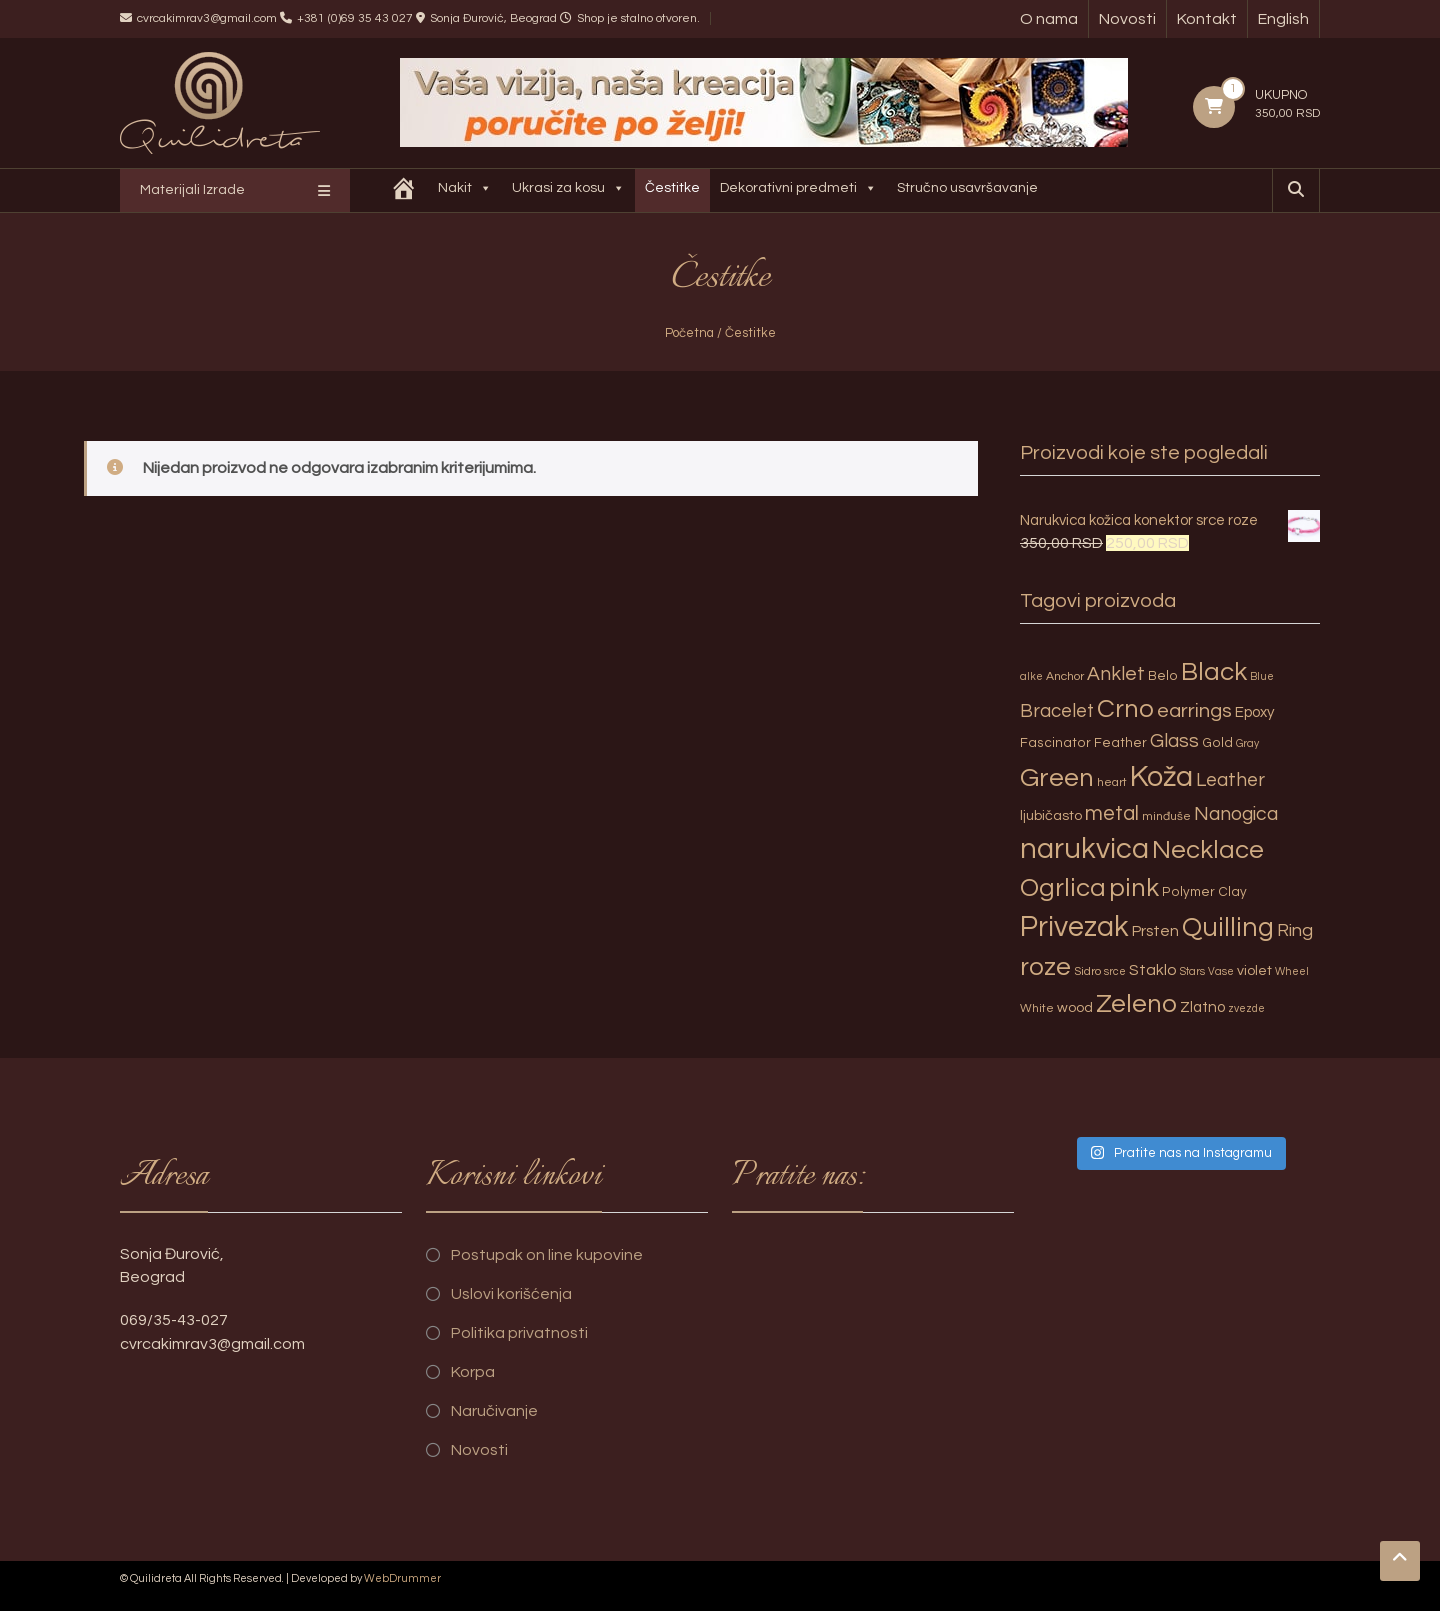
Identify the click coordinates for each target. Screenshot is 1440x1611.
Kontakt (1207, 19)
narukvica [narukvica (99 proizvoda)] (1084, 849)
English (1283, 19)
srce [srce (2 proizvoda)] (1115, 971)
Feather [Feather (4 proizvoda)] (1120, 743)
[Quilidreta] (404, 190)
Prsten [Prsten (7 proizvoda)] (1155, 931)
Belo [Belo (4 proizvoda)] (1163, 676)
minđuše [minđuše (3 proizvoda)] (1166, 816)
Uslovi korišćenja (511, 1294)
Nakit (465, 190)
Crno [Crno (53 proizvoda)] (1125, 709)
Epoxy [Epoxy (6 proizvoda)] (1255, 712)
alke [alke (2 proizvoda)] (1031, 676)
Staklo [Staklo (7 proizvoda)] (1153, 970)
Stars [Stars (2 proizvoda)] (1192, 971)
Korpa (473, 1372)
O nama (1049, 19)
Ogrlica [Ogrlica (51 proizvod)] (1063, 888)
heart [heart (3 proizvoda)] (1112, 782)
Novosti (1127, 19)
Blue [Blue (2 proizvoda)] (1262, 676)
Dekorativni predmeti (798, 190)
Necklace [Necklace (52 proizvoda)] (1208, 850)
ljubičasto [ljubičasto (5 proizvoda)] (1051, 815)
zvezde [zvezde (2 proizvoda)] (1246, 1008)
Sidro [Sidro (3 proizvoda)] (1087, 971)
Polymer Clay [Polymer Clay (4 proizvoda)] (1204, 892)
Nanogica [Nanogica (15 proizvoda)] (1236, 814)
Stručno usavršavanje (967, 188)
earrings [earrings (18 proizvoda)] (1194, 710)
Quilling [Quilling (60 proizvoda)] (1228, 928)
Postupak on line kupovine (547, 1255)
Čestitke (672, 188)
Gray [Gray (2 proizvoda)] (1247, 743)
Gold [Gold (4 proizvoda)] (1217, 743)
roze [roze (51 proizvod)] (1045, 967)
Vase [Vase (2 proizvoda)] (1221, 971)
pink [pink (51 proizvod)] (1134, 888)
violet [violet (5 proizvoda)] (1254, 970)
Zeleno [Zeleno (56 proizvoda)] (1136, 1004)
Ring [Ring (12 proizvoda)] (1295, 930)
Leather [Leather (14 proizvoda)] (1230, 780)
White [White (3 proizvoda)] (1037, 1008)
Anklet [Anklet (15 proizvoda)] (1116, 674)
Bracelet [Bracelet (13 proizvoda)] (1057, 711)
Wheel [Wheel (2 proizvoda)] (1292, 971)
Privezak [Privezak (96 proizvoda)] (1074, 927)
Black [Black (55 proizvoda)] (1214, 672)
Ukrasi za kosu (568, 190)
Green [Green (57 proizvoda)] (1057, 778)
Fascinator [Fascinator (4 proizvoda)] (1055, 743)
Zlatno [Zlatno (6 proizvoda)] (1202, 1007)
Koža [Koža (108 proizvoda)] (1161, 777)
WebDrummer (402, 1578)
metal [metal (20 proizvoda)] (1112, 813)
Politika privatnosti (519, 1333)
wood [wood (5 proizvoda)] (1075, 1007)
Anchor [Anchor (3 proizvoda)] (1065, 676)
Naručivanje (494, 1411)
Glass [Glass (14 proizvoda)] (1174, 741)
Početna (689, 333)
